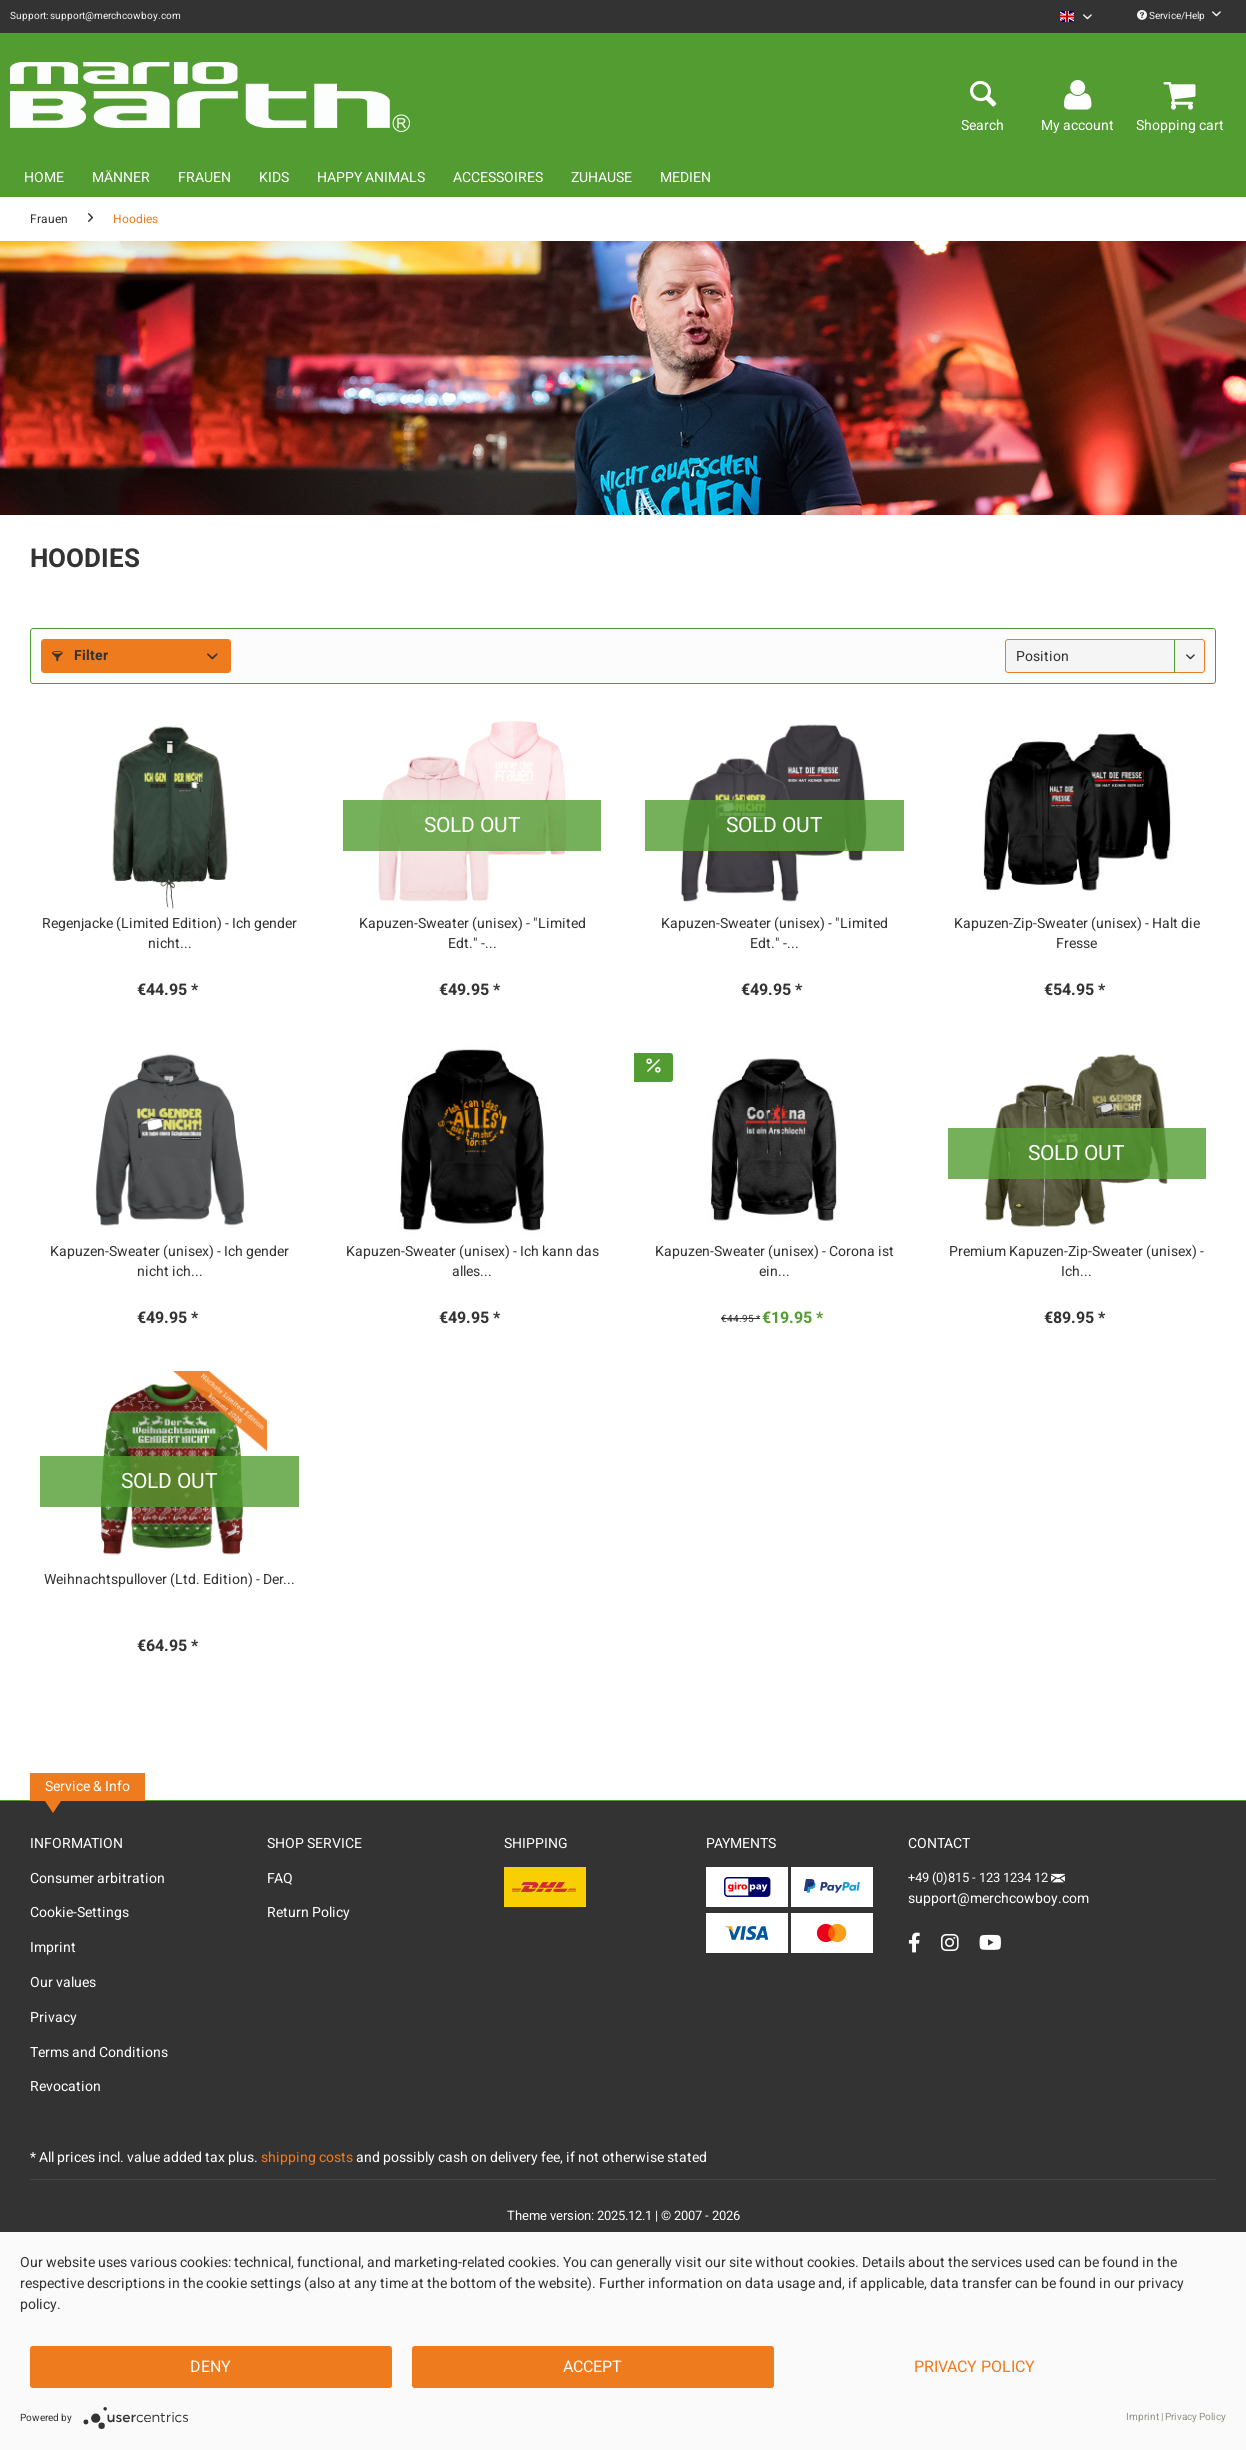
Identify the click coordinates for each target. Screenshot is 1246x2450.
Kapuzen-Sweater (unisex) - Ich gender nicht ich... (169, 1262)
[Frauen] (204, 177)
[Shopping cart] (1183, 96)
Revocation (65, 2086)
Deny (210, 2367)
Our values (63, 1982)
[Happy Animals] (371, 177)
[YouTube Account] (990, 1942)
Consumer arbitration (97, 1878)
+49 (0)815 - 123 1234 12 (979, 1877)
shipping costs (307, 2157)
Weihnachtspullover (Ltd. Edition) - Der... (169, 1580)
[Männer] (121, 177)
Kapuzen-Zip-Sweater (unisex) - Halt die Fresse (1077, 934)
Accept (592, 2367)
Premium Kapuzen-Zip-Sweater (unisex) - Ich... (1076, 1262)
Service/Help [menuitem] (1179, 16)
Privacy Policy (974, 2367)
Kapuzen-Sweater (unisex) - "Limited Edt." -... (472, 934)
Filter (80, 655)
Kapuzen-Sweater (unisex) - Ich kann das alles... (472, 1262)
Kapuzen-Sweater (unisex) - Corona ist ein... (774, 1262)
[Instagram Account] (950, 1942)
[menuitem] (1076, 16)
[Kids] (274, 177)
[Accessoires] (498, 177)
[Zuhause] (601, 177)
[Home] (44, 177)
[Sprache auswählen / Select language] (1076, 16)
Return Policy (308, 1912)
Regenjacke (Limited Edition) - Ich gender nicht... (169, 934)
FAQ (280, 1878)
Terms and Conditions (99, 2052)
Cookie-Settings (79, 1912)
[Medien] (685, 177)
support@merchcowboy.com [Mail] (998, 1891)
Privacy (53, 2017)
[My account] (1080, 96)
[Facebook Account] (914, 1942)
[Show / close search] (982, 96)
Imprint (53, 1947)
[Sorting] (1105, 656)
